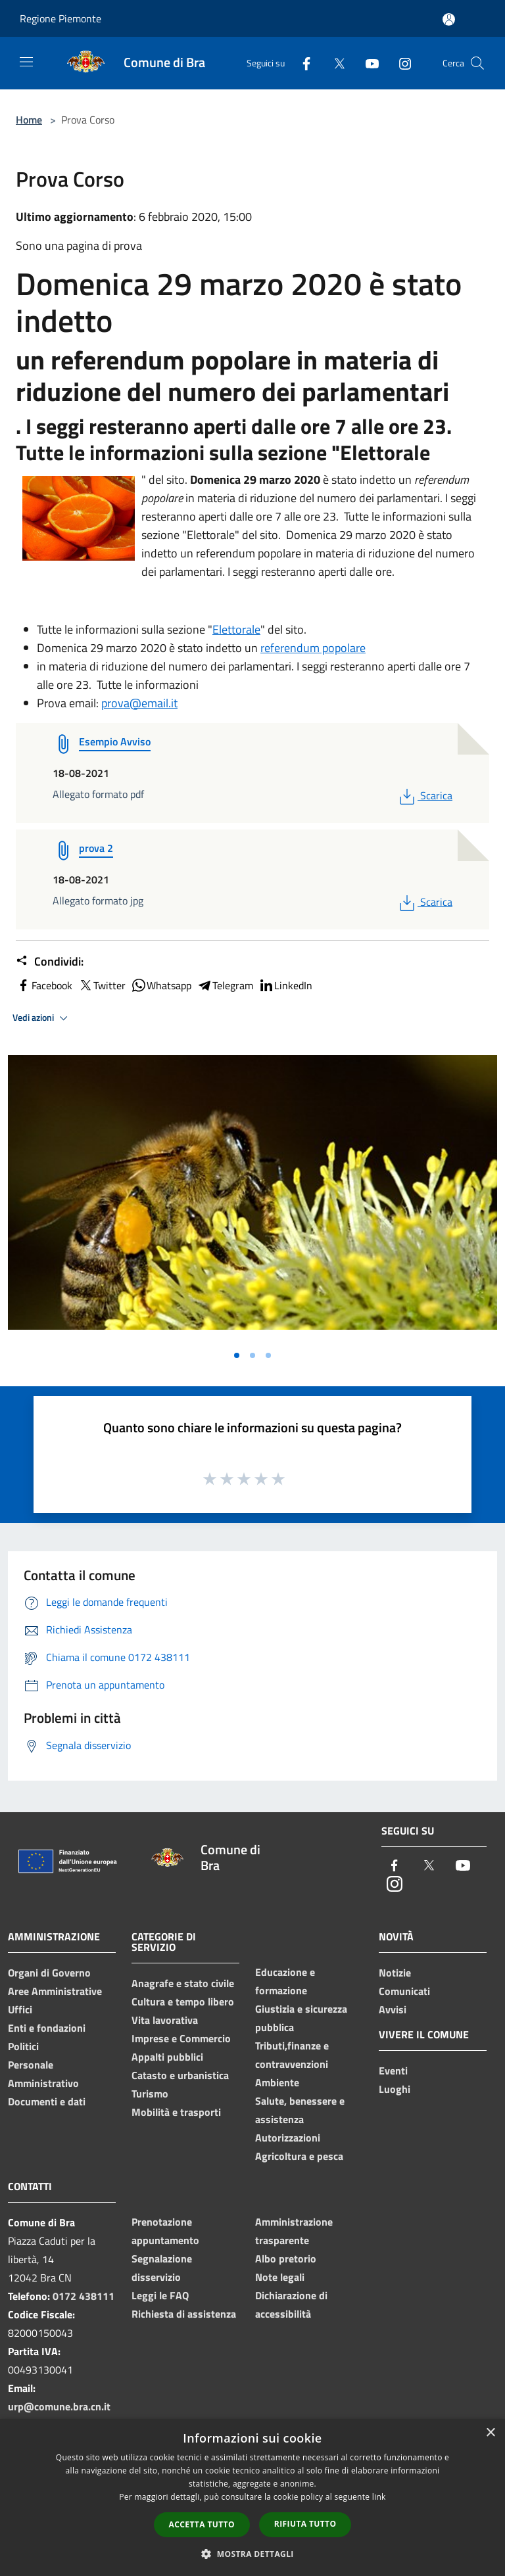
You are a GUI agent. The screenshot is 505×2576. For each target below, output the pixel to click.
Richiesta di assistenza (184, 2314)
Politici (23, 2046)
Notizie (395, 1972)
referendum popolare (313, 648)
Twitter (102, 985)
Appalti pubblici (167, 2057)
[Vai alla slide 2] (252, 1355)
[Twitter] (334, 63)
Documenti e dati (46, 2101)
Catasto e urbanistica (180, 2075)
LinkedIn (285, 985)
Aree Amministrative (55, 1991)
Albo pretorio (285, 2258)
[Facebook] (301, 63)
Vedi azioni (42, 1018)
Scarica (424, 795)
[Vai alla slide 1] (236, 1355)
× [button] (490, 2433)
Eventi (393, 2070)
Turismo (150, 2093)
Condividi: (50, 961)
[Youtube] (367, 63)
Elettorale (236, 629)
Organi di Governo (49, 1972)
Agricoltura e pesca (299, 2156)
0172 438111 (83, 2296)
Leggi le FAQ (160, 2295)
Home (29, 120)
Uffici (20, 2009)
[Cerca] (477, 63)
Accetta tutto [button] (202, 2524)
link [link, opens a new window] (379, 2496)
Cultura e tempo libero (183, 2001)
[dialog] (252, 2497)
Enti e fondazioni (46, 2028)
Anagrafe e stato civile (183, 1983)
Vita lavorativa (165, 2020)
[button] (252, 2553)
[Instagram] (400, 63)
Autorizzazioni (287, 2137)
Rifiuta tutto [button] (305, 2523)
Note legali (279, 2277)
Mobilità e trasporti (176, 2112)
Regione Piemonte (60, 18)
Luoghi (394, 2089)
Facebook (44, 985)
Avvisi (392, 2009)
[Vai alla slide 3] (268, 1355)
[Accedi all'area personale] (449, 19)
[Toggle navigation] (26, 62)
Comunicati (404, 1991)
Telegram (225, 985)
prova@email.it (139, 703)
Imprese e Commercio (181, 2038)
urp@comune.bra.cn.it (59, 2406)
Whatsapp (161, 985)
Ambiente (277, 2082)
